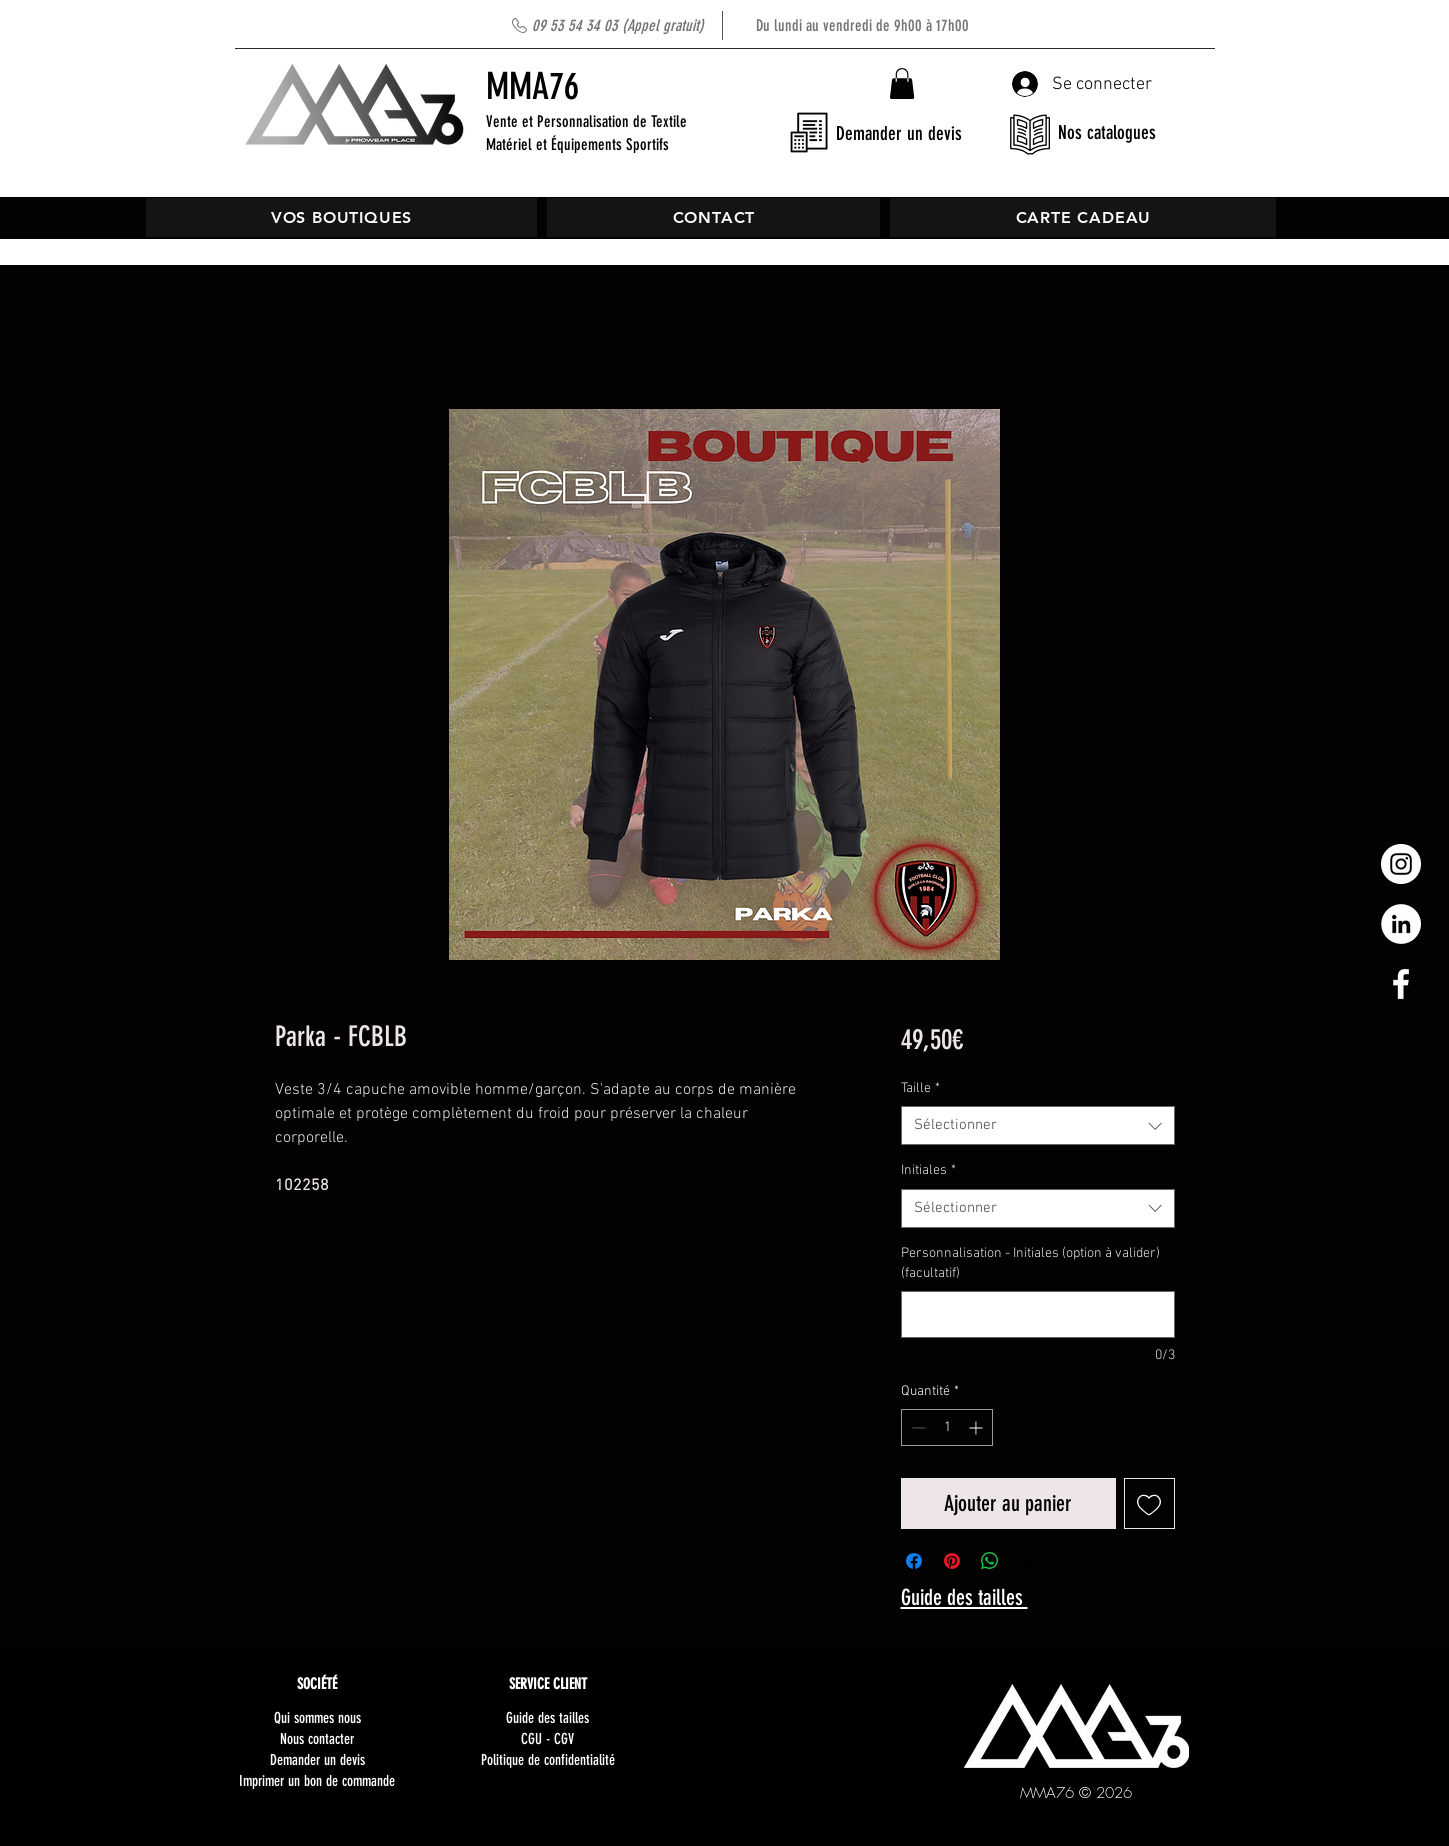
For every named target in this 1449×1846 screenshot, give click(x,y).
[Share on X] (1028, 1561)
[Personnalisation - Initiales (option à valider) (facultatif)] (1037, 1314)
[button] (902, 83)
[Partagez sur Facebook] (914, 1561)
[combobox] (1037, 1125)
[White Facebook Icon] (1401, 984)
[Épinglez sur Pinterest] (952, 1561)
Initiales (928, 1170)
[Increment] (977, 1427)
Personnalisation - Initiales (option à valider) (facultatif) (1030, 1263)
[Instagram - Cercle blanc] (1401, 864)
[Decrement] (916, 1427)
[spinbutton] (947, 1427)
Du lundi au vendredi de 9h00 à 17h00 (750, 25)
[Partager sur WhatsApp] (990, 1561)
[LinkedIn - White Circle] (1401, 924)
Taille (920, 1088)
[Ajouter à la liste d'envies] (1149, 1503)
